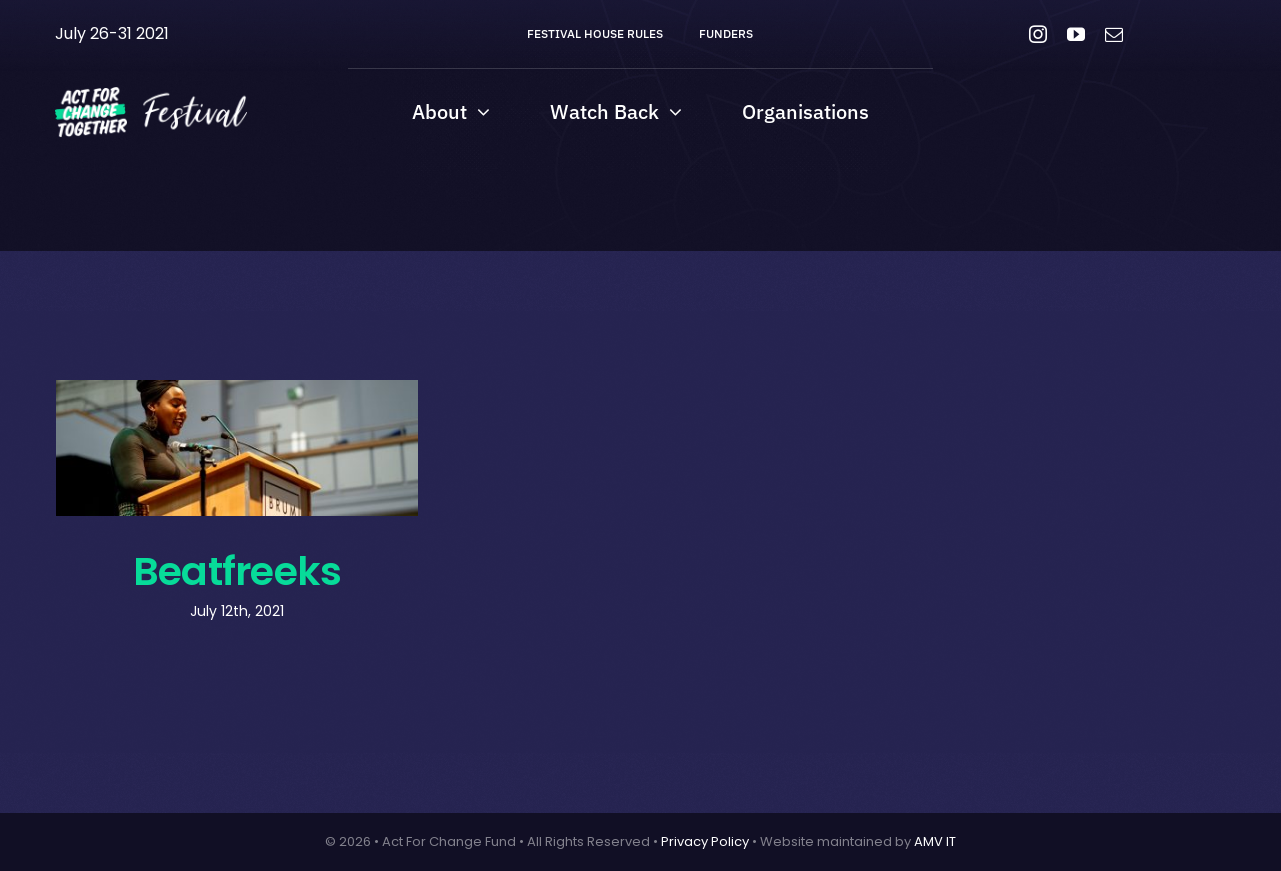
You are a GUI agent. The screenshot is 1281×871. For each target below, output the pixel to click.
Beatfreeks (237, 571)
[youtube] (1076, 34)
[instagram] (1038, 34)
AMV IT (935, 841)
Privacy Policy (705, 841)
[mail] (1114, 34)
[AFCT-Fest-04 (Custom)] (151, 94)
